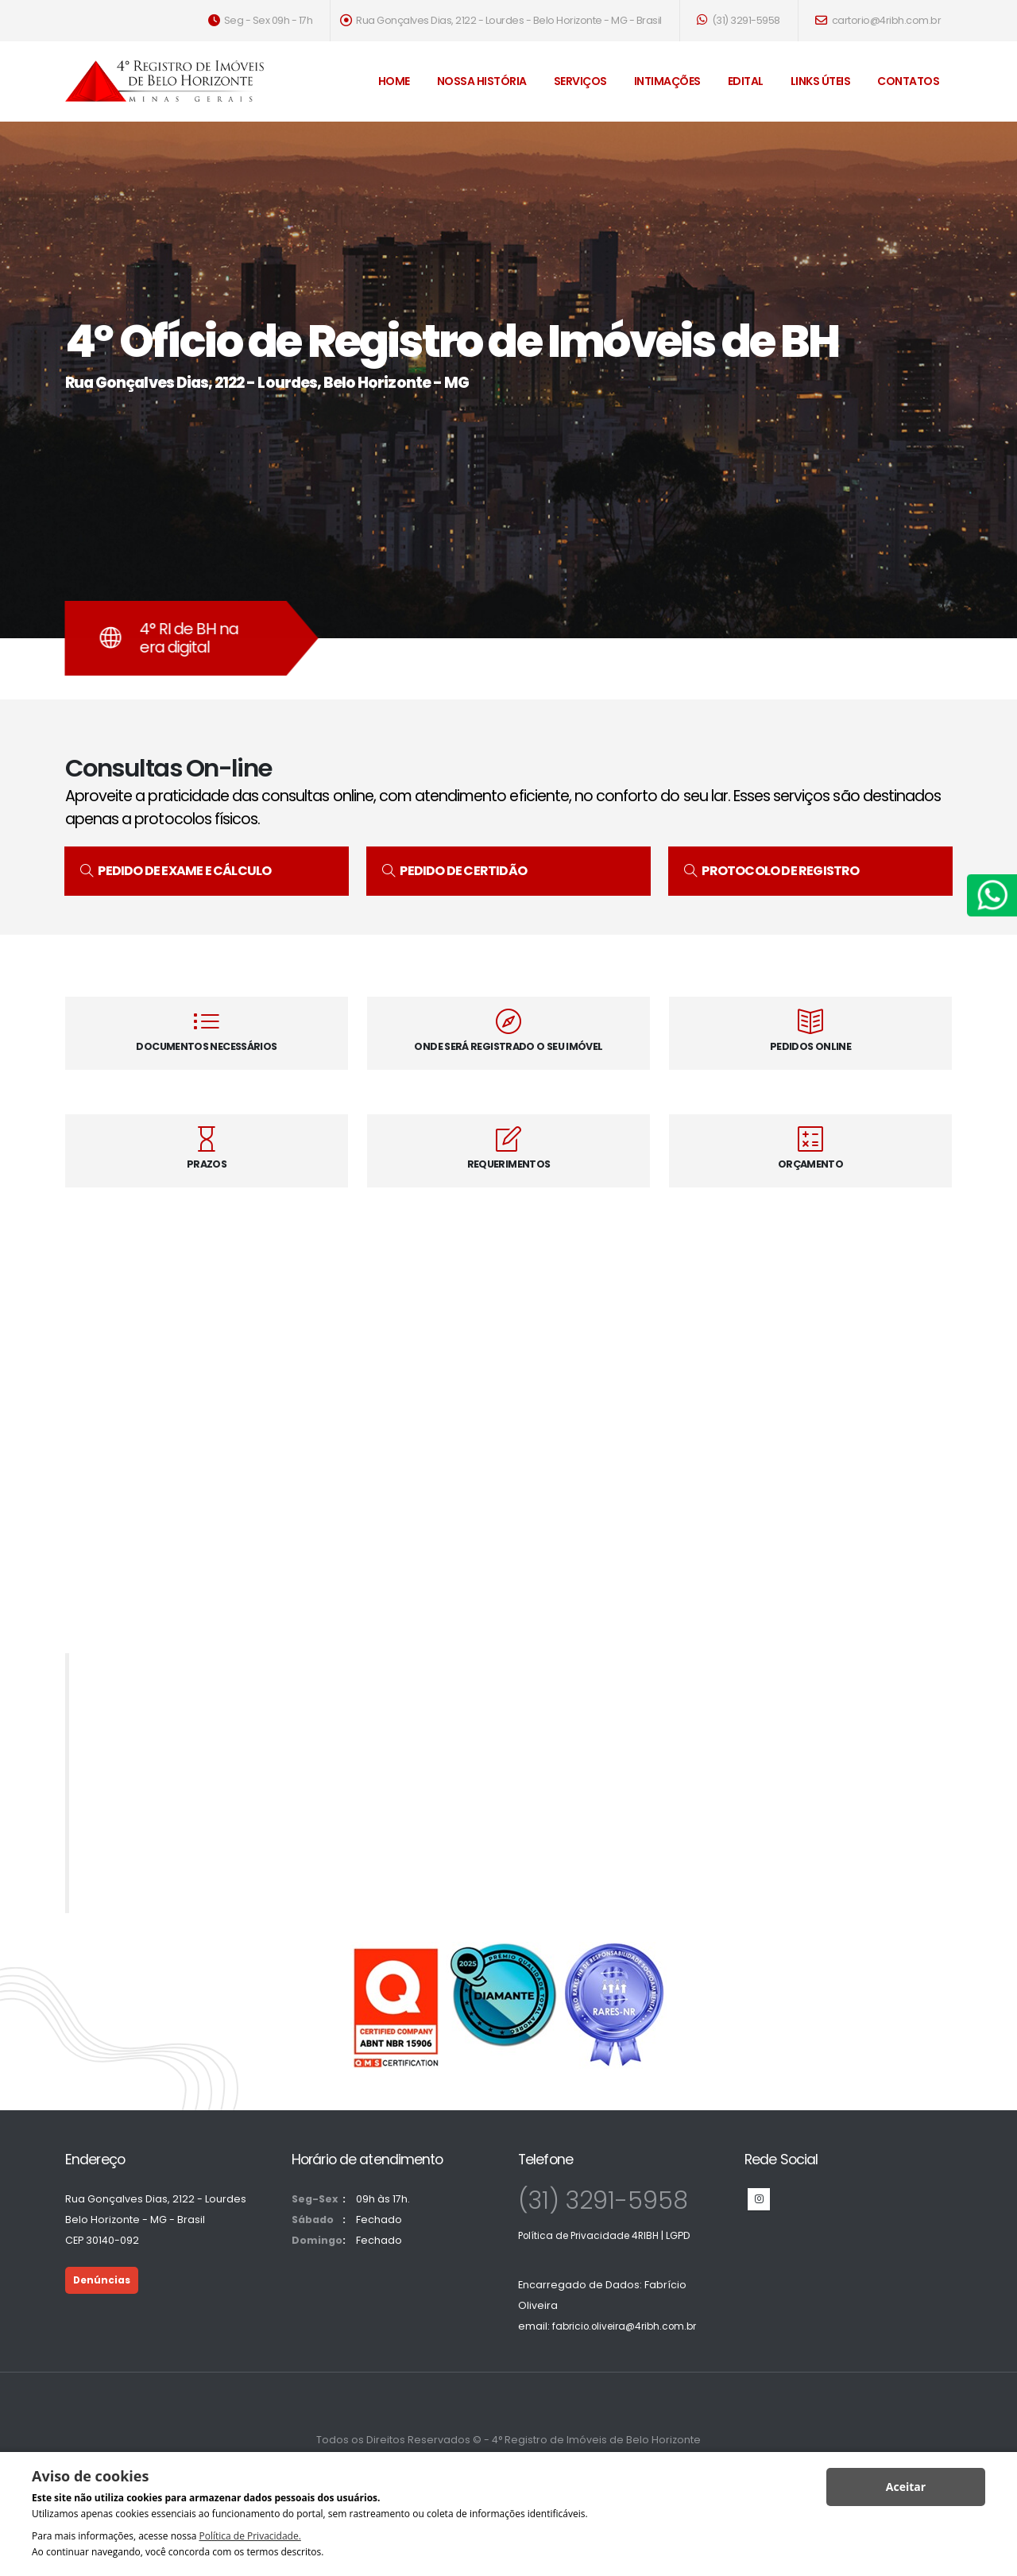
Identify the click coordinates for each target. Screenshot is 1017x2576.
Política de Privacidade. (249, 2536)
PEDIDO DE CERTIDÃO (454, 871)
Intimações (667, 81)
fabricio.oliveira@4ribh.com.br (630, 2326)
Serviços (580, 81)
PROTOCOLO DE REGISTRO (772, 871)
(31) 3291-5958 (738, 20)
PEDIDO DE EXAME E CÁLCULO (175, 871)
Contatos (908, 81)
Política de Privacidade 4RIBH (592, 2235)
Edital (746, 81)
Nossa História (482, 81)
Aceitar (906, 2486)
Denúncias (103, 2280)
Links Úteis (821, 81)
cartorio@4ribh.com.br (878, 20)
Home (394, 81)
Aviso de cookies (90, 2476)
